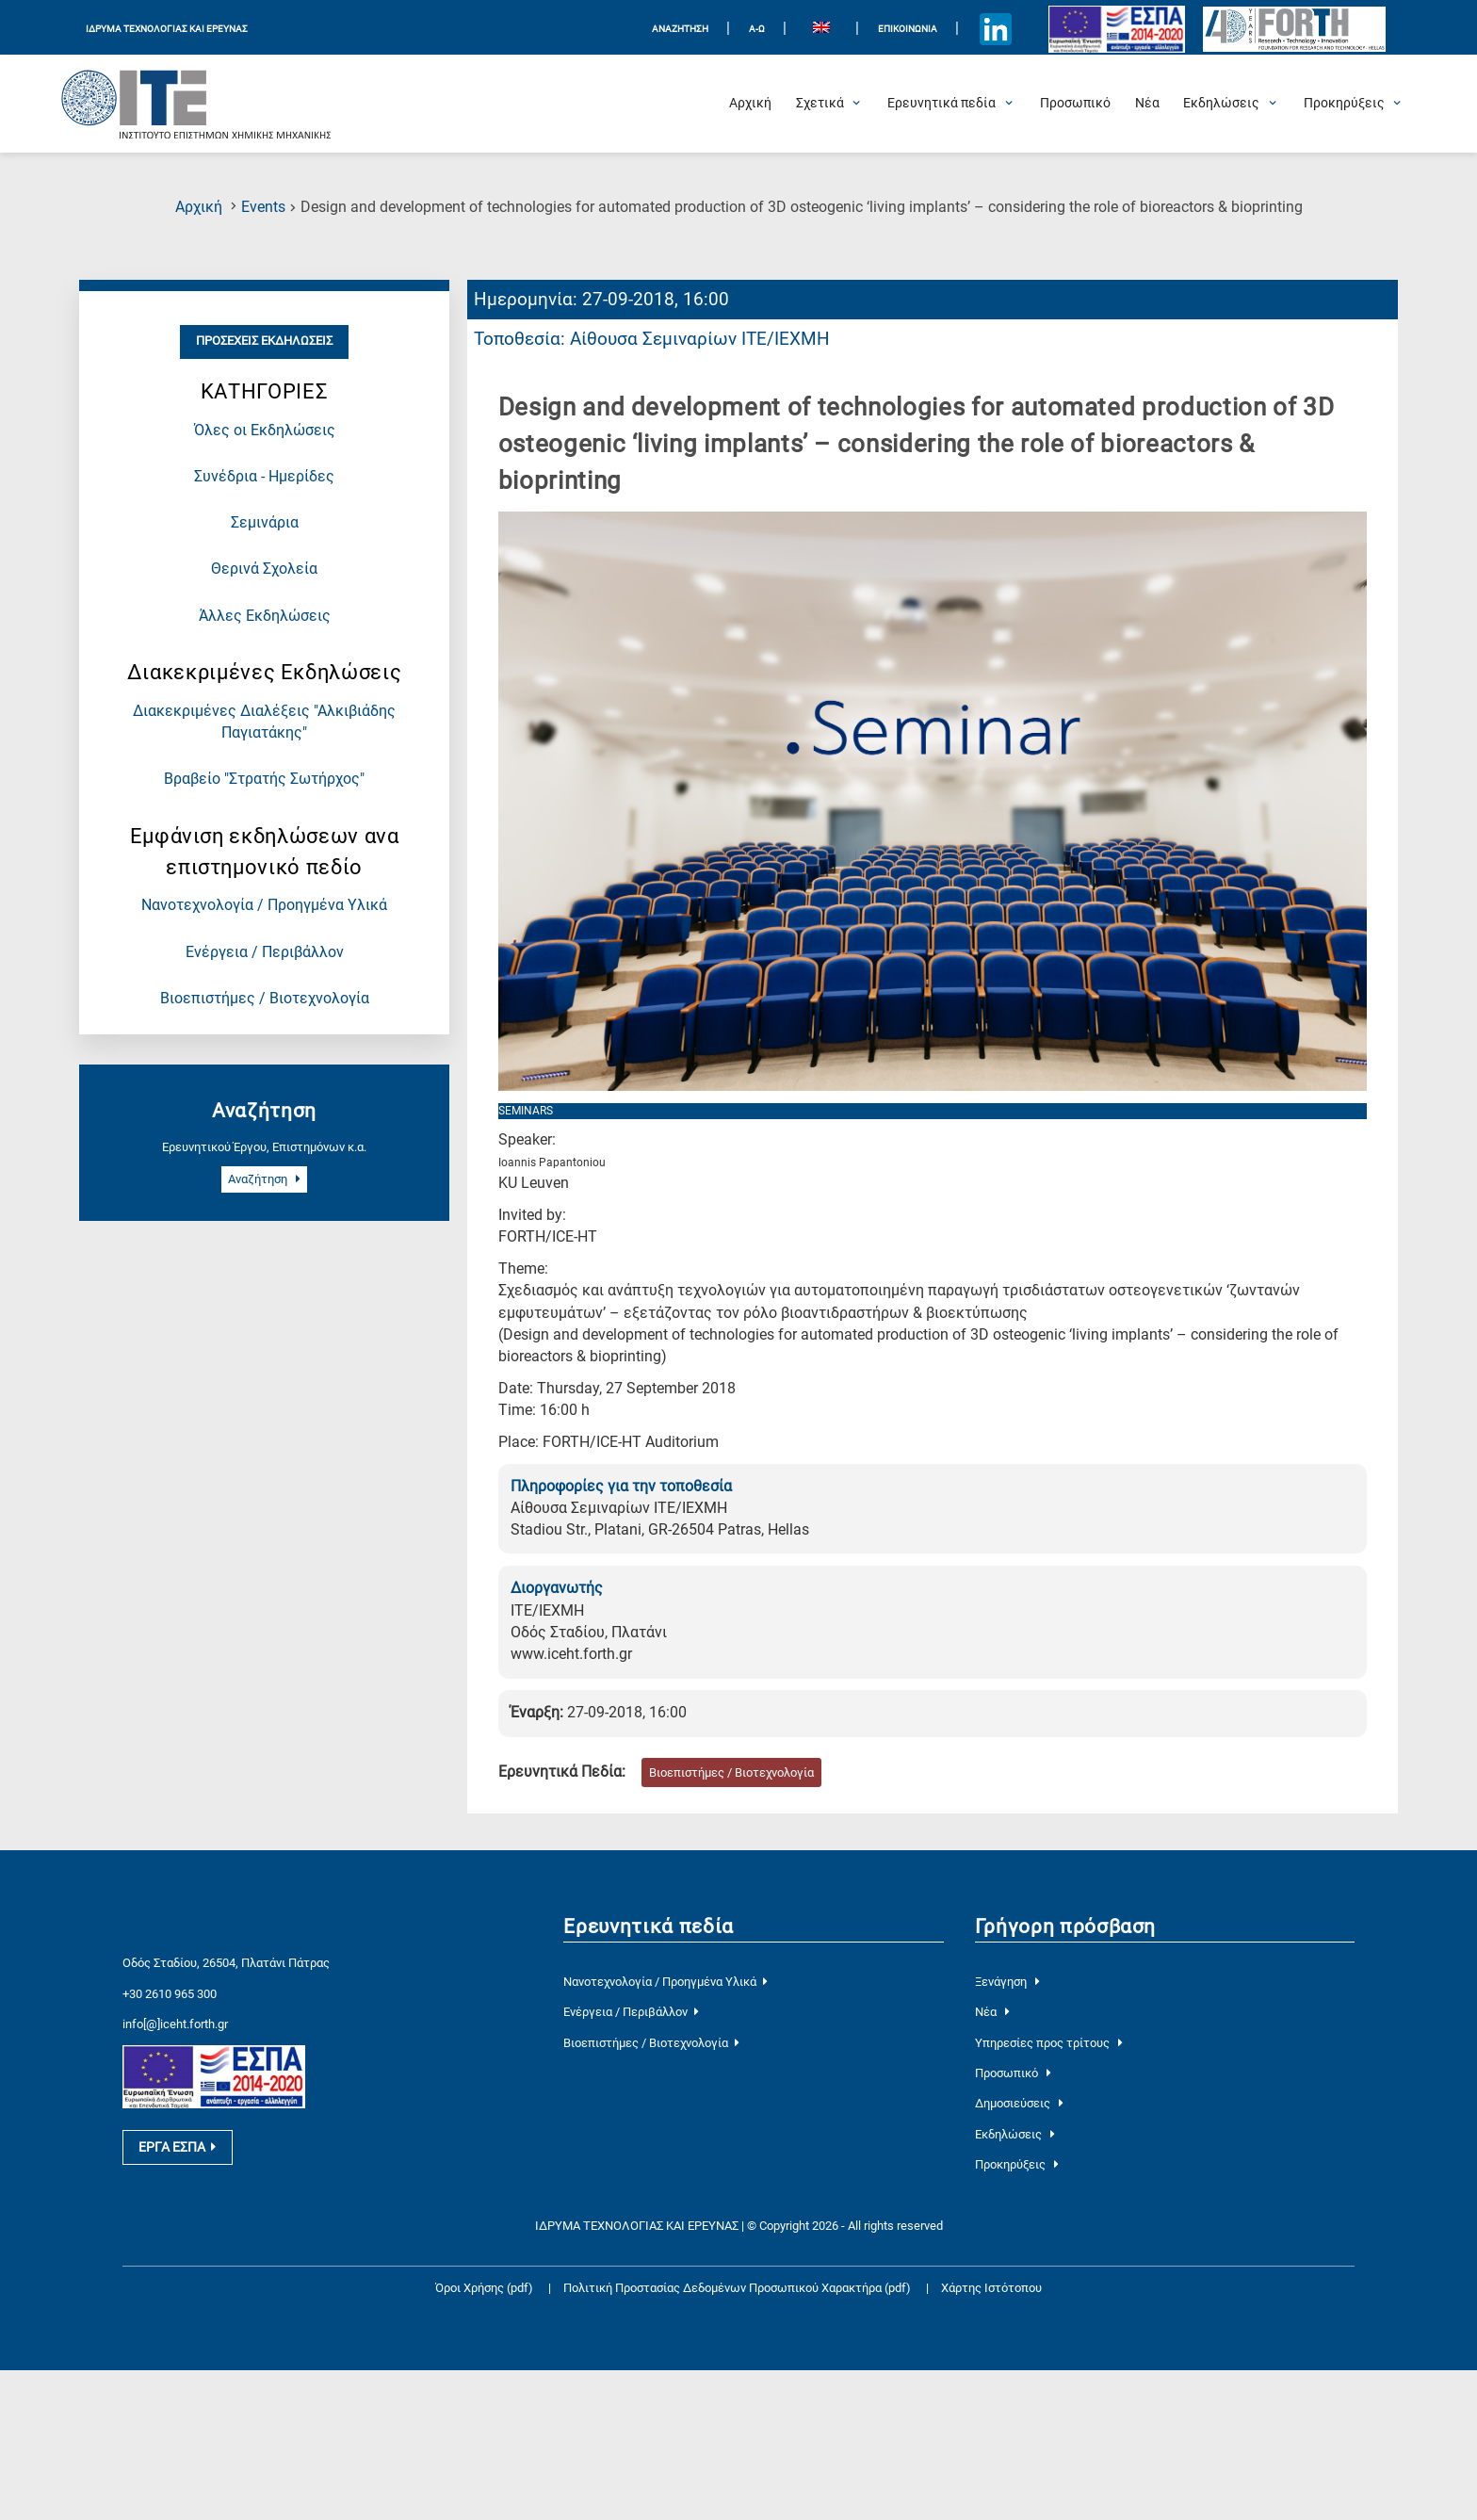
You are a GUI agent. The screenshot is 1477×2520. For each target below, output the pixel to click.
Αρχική (198, 207)
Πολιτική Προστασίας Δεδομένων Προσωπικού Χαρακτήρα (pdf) (738, 2288)
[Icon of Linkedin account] (996, 30)
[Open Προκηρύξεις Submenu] (1344, 104)
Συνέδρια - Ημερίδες (264, 476)
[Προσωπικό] (1075, 104)
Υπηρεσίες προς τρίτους (1049, 2043)
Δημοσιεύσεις (1019, 2103)
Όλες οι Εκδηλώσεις (264, 430)
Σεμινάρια (265, 522)
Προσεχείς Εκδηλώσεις (264, 340)
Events (263, 207)
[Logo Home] (197, 103)
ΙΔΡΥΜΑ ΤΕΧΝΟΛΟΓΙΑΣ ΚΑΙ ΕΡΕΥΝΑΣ (167, 29)
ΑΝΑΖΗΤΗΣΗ (680, 29)
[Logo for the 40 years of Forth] (1294, 29)
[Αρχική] (750, 104)
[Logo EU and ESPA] (1116, 29)
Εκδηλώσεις (1015, 2134)
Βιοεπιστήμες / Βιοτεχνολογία (264, 998)
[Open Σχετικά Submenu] (820, 104)
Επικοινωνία (907, 29)
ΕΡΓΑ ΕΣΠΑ (177, 2146)
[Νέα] (1147, 104)
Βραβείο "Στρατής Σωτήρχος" (264, 779)
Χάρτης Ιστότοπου (991, 2288)
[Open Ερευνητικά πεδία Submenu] (941, 104)
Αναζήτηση (264, 1179)
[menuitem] (821, 30)
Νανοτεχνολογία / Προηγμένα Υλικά (264, 905)
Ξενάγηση (1007, 1982)
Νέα (992, 2012)
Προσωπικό (1013, 2073)
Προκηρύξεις (1017, 2164)
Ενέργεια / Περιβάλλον (265, 952)
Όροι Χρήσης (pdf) (484, 2288)
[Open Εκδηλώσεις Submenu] (1221, 104)
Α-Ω (757, 29)
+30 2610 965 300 (169, 1994)
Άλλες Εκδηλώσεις (265, 616)
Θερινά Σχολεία (264, 569)
